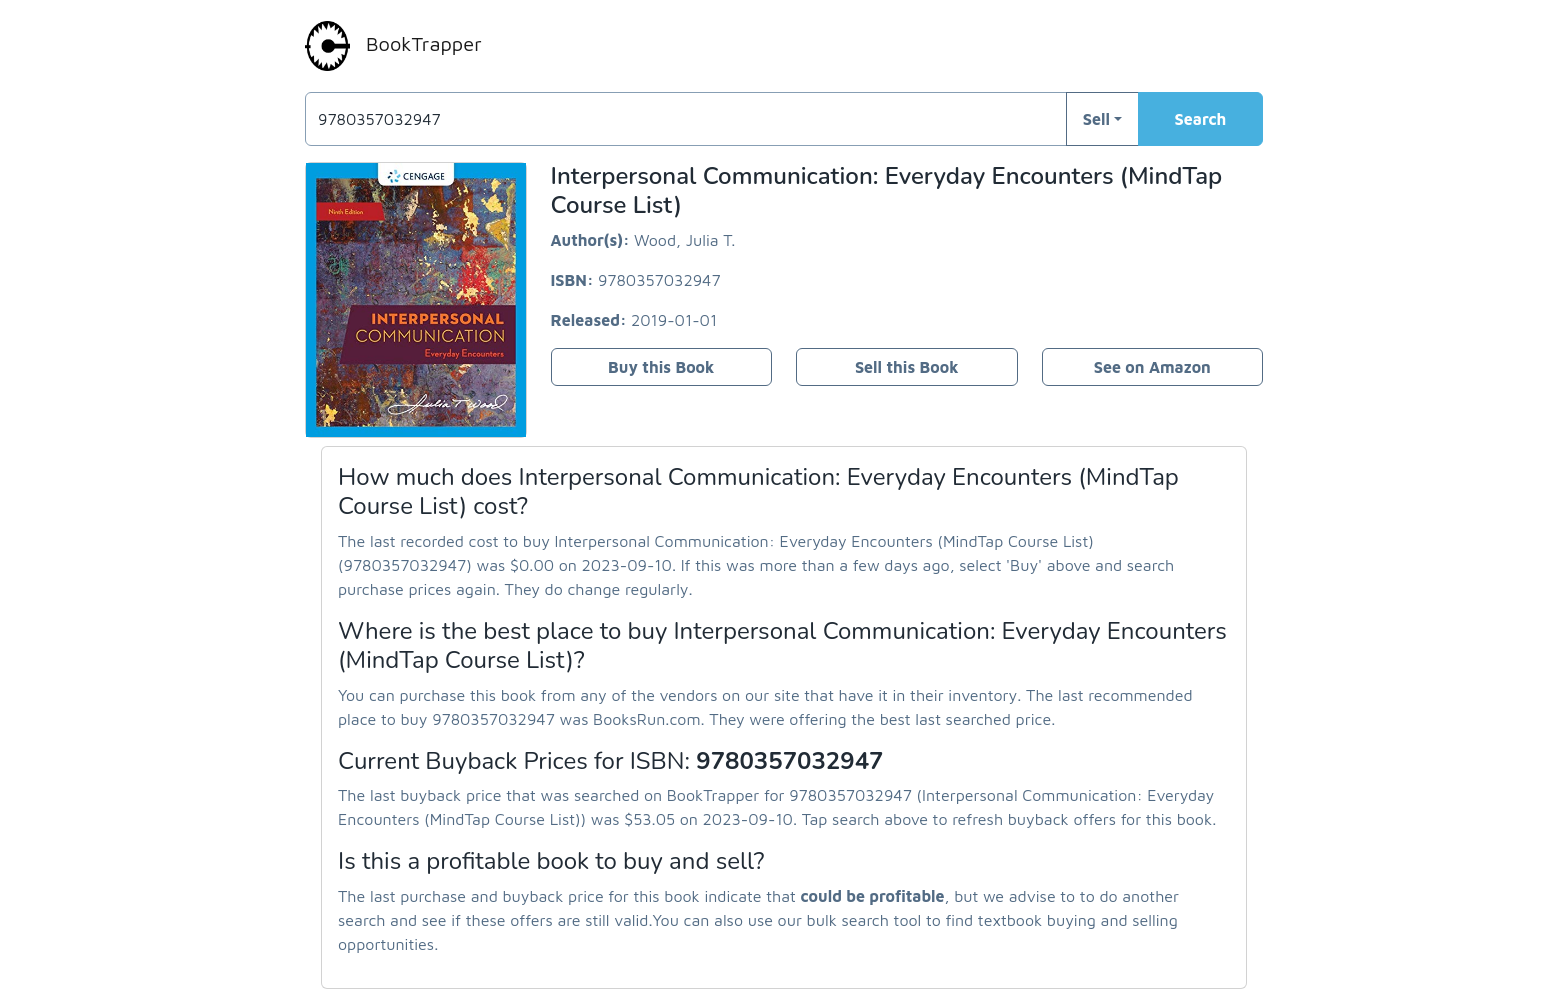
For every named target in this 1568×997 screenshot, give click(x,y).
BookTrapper (393, 46)
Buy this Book (661, 367)
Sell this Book (907, 367)
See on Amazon (1152, 367)
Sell (1096, 119)
